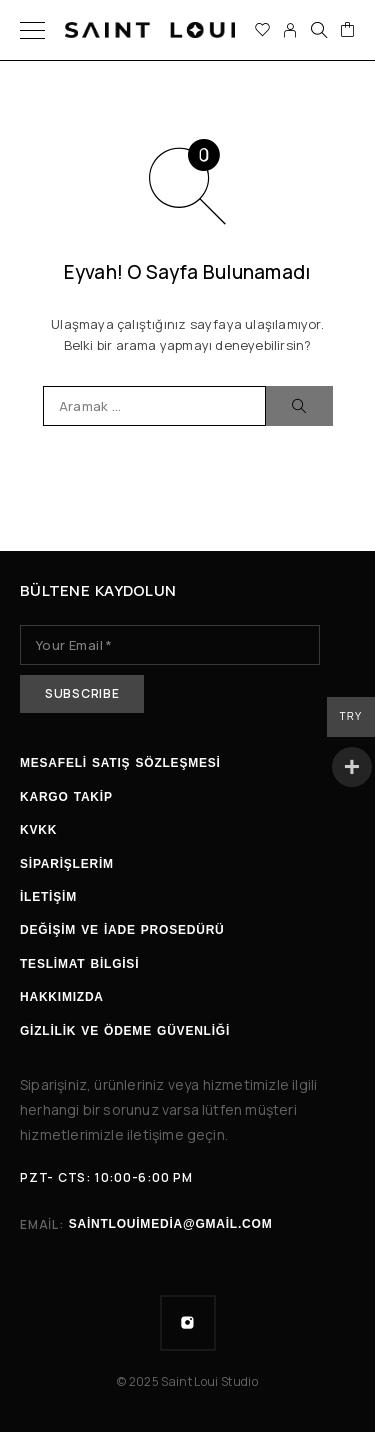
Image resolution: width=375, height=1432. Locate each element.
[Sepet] (347, 30)
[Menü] (32, 30)
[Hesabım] (290, 30)
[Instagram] (187, 1322)
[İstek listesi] (262, 30)
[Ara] (319, 30)
